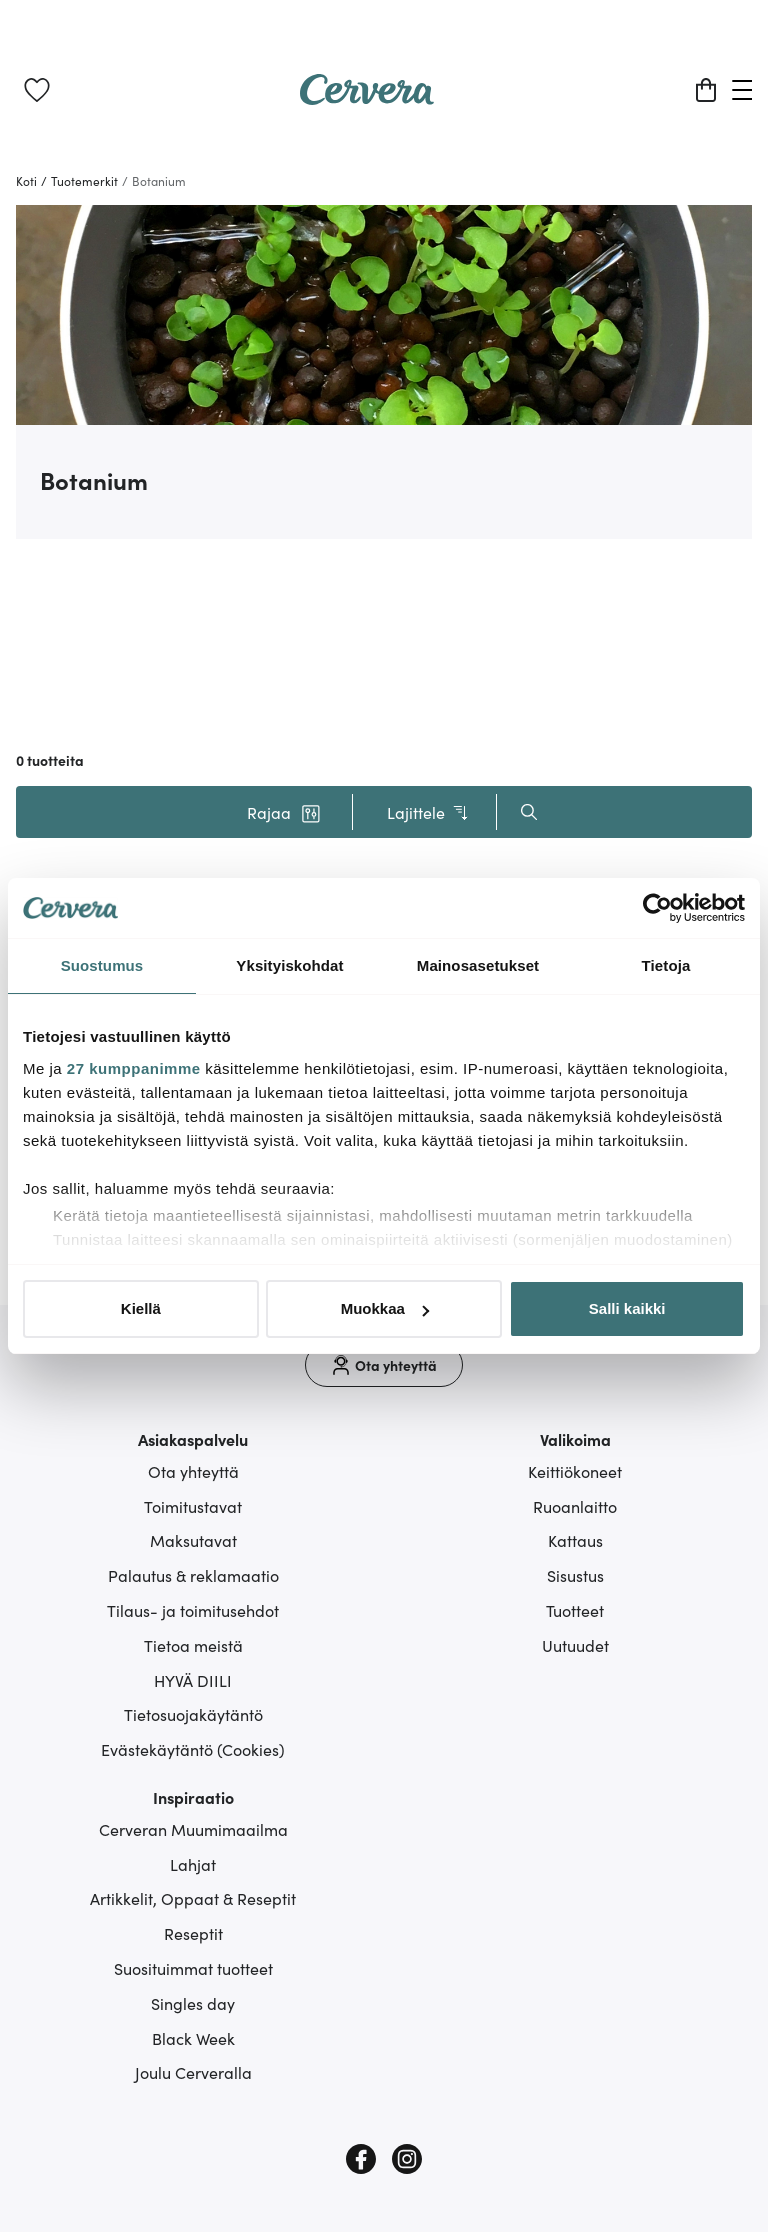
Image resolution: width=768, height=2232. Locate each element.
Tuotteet (575, 1610)
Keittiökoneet (575, 1471)
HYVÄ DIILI (193, 1680)
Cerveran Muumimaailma (193, 1829)
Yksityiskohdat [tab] (289, 965)
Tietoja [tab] (666, 965)
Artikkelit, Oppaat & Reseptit (193, 1898)
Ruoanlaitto (575, 1506)
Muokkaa (385, 1308)
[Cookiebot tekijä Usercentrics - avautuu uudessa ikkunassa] (657, 908)
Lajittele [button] (428, 812)
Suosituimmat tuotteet (193, 1968)
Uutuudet (575, 1645)
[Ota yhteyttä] (384, 1365)
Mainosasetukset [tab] (478, 965)
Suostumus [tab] (102, 965)
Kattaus (575, 1540)
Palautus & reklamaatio (193, 1575)
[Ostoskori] (706, 90)
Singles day (193, 2003)
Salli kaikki (627, 1308)
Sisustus (575, 1575)
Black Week (193, 2038)
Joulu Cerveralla (193, 2072)
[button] (284, 812)
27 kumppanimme (134, 1068)
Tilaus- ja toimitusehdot (193, 1610)
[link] (37, 90)
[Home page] (367, 98)
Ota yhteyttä (193, 1471)
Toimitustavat (193, 1506)
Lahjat (193, 1864)
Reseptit (193, 1933)
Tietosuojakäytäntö (193, 1714)
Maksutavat (193, 1540)
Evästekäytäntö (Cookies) (193, 1749)
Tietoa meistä (193, 1645)
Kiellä (141, 1308)
